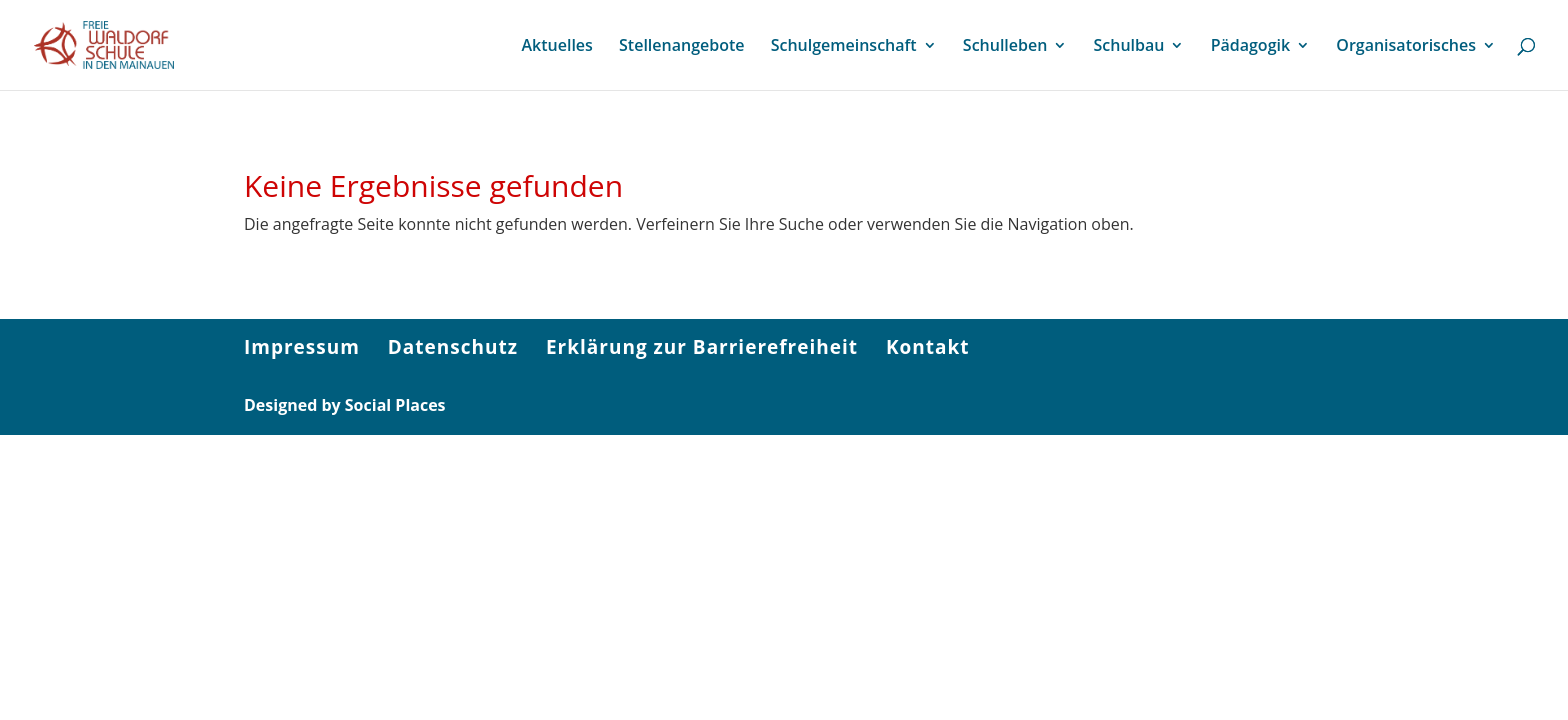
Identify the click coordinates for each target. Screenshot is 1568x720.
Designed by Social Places (345, 405)
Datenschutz (453, 347)
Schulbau (1129, 47)
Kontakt (928, 347)
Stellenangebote (681, 47)
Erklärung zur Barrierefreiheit (702, 347)
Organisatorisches (1406, 47)
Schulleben (1005, 47)
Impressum (302, 347)
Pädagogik (1250, 47)
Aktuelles (556, 47)
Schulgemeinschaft (844, 47)
